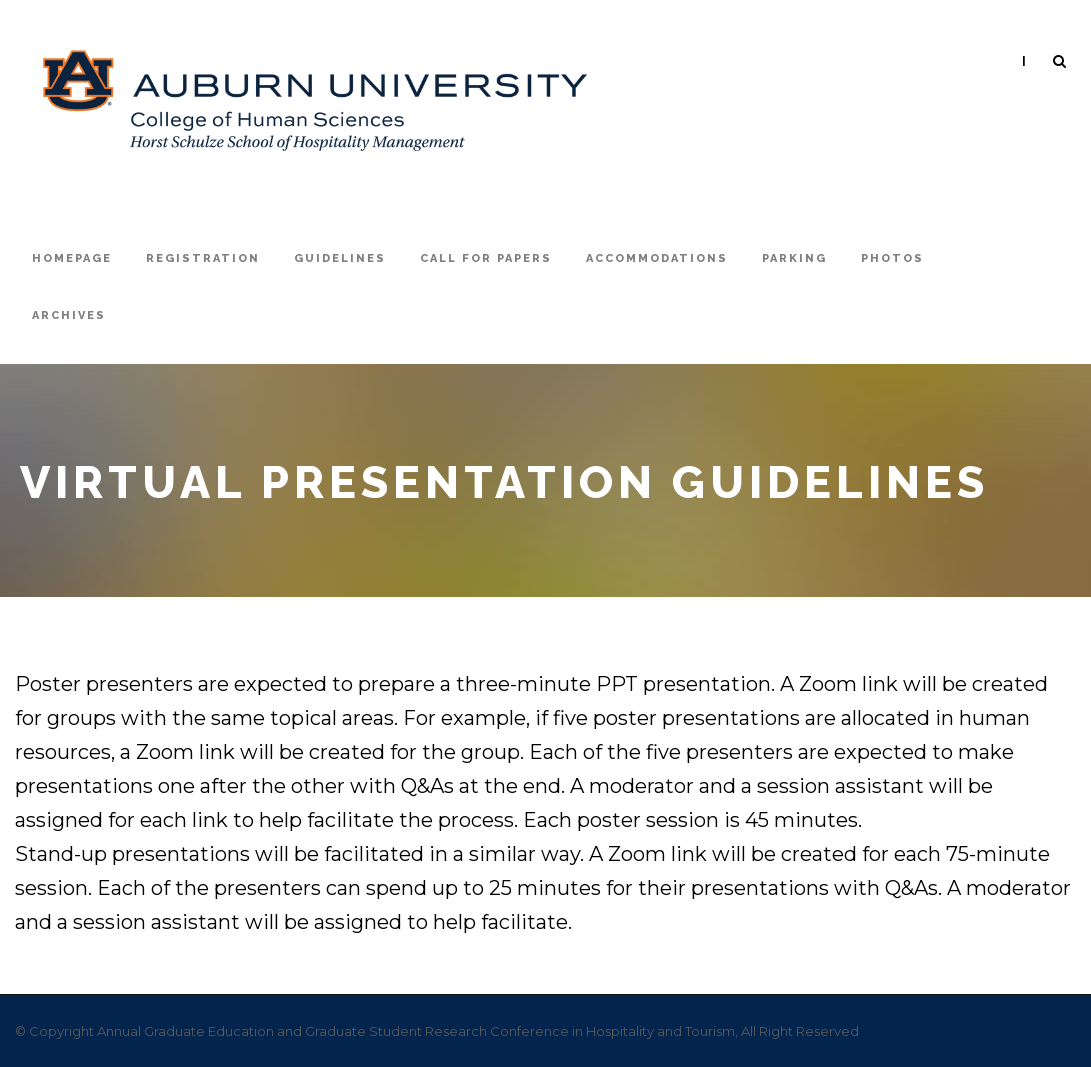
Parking (794, 258)
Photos (892, 258)
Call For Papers (486, 258)
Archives (69, 315)
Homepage (72, 258)
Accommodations (657, 258)
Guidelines (340, 258)
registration (203, 258)
